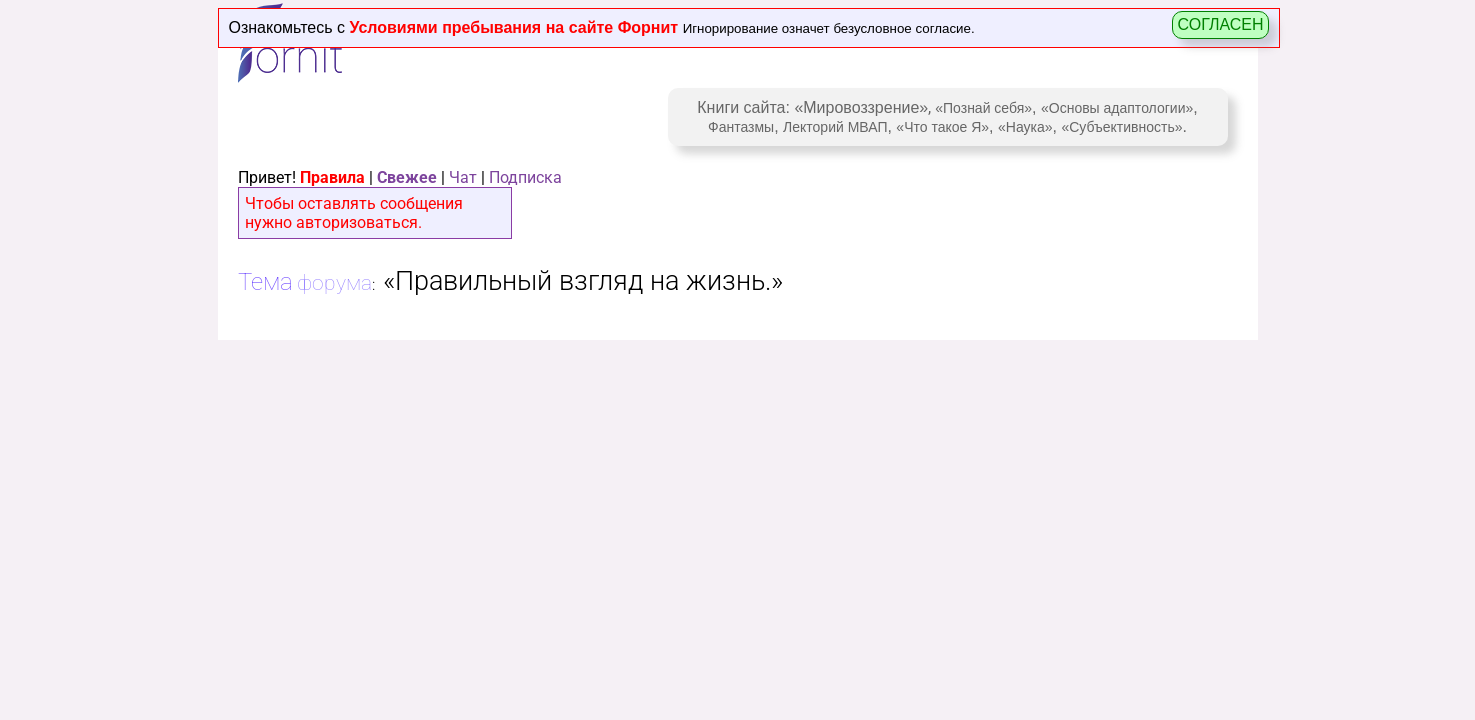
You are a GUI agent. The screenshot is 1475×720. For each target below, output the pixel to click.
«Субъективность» (1121, 127)
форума (334, 282)
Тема (265, 282)
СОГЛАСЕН (1220, 24)
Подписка (525, 177)
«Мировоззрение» (861, 107)
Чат (463, 177)
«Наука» (1025, 127)
